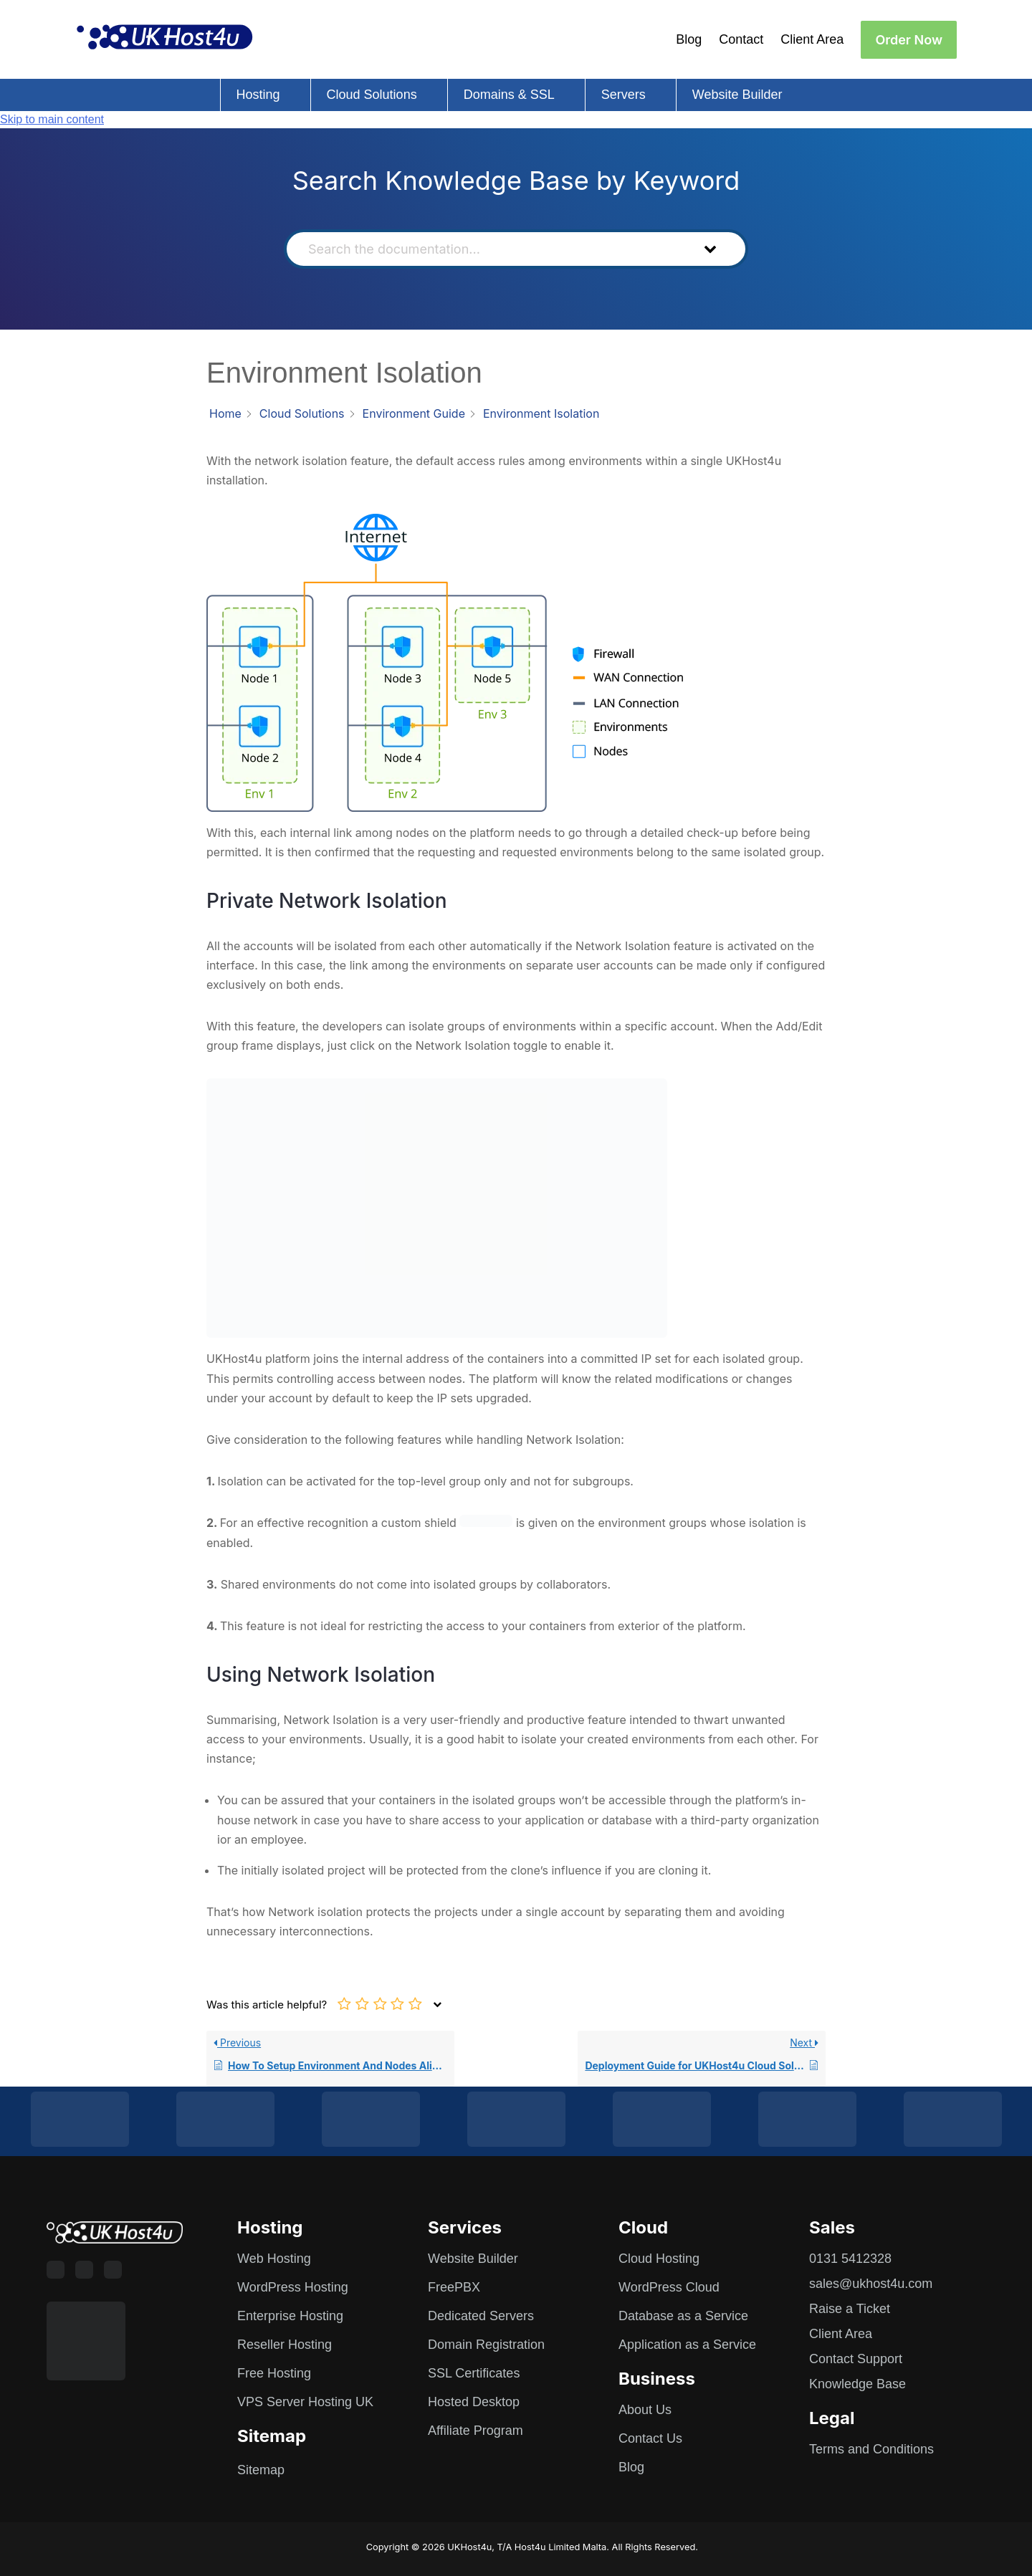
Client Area (812, 39)
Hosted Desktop (474, 2402)
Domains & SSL (509, 94)
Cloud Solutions (372, 94)
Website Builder (737, 94)
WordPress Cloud (669, 2287)
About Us (645, 2410)
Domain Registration (486, 2344)
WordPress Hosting (292, 2287)
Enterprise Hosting (290, 2316)
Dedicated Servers (481, 2316)
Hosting (258, 94)
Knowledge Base (857, 2384)
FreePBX (454, 2287)
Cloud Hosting (658, 2258)
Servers (623, 94)
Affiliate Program (475, 2430)
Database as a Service (683, 2316)
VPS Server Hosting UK (305, 2402)
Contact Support (855, 2359)
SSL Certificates (474, 2373)
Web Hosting (274, 2258)
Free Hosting (274, 2373)
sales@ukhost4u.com (870, 2283)
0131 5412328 (850, 2258)
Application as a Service (687, 2344)
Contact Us (650, 2438)
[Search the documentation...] (491, 249)
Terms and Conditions (871, 2449)
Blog (689, 39)
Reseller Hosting (284, 2344)
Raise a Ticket (849, 2309)
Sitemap (261, 2470)
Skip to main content (52, 119)
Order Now (908, 39)
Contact (741, 39)
